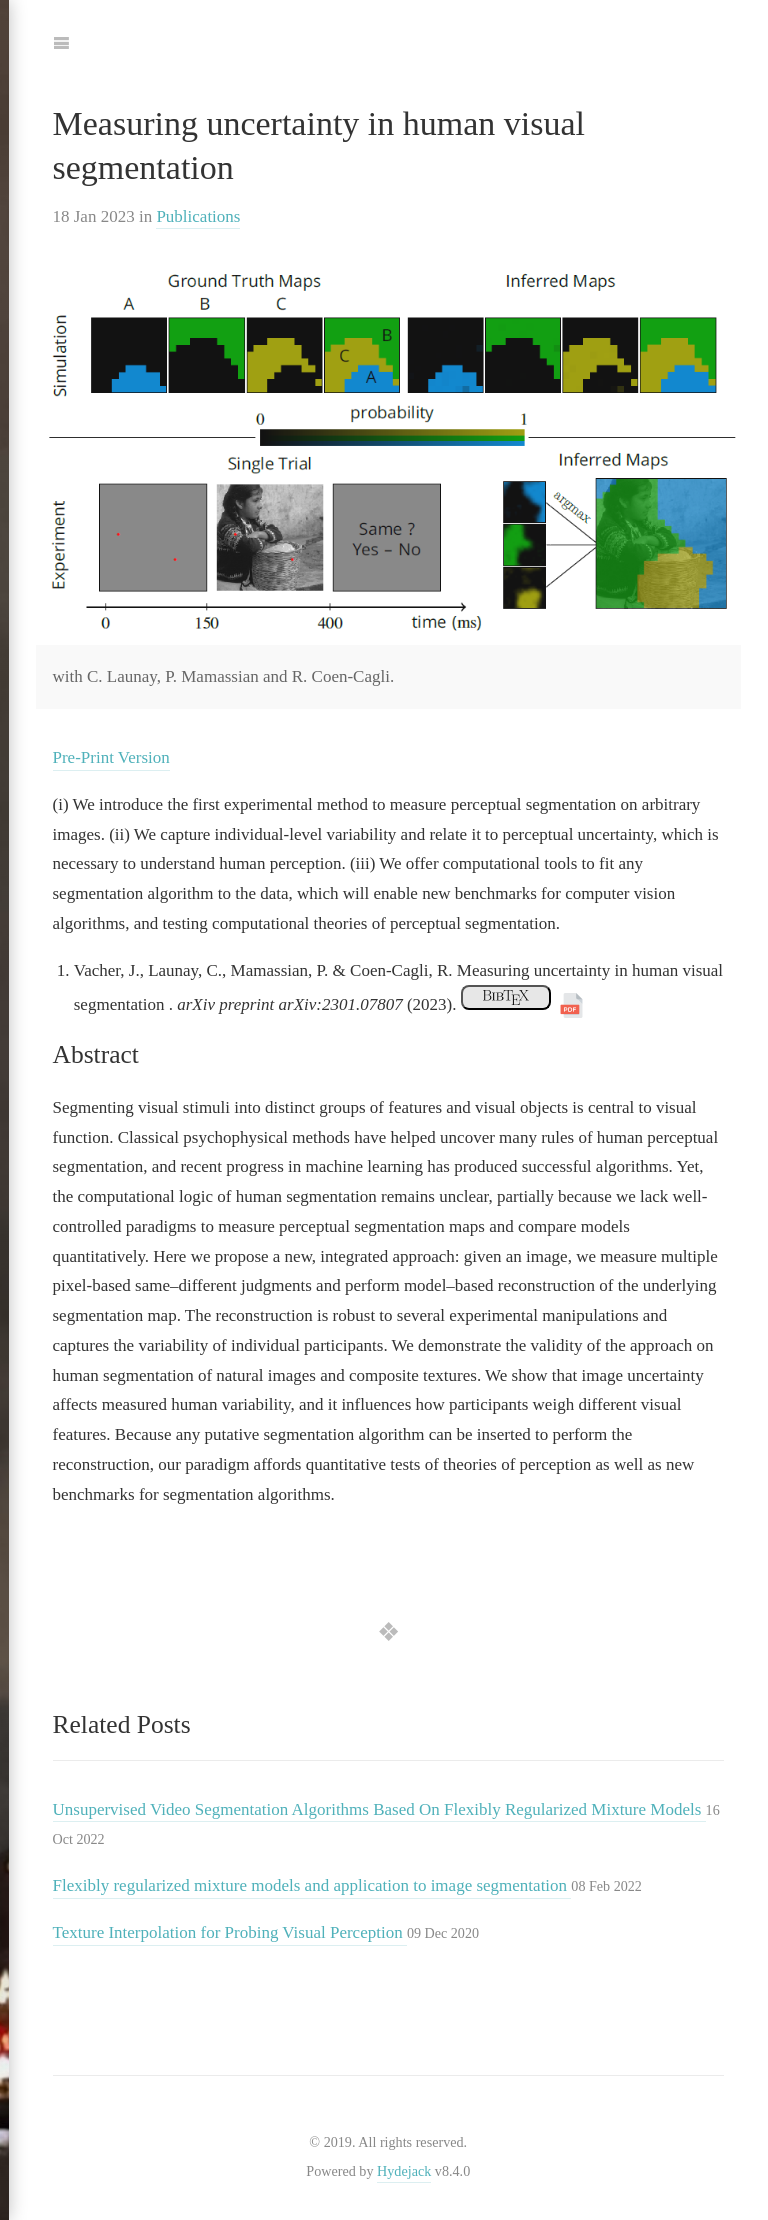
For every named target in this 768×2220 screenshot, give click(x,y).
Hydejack (404, 2171)
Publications (198, 216)
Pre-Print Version (111, 757)
